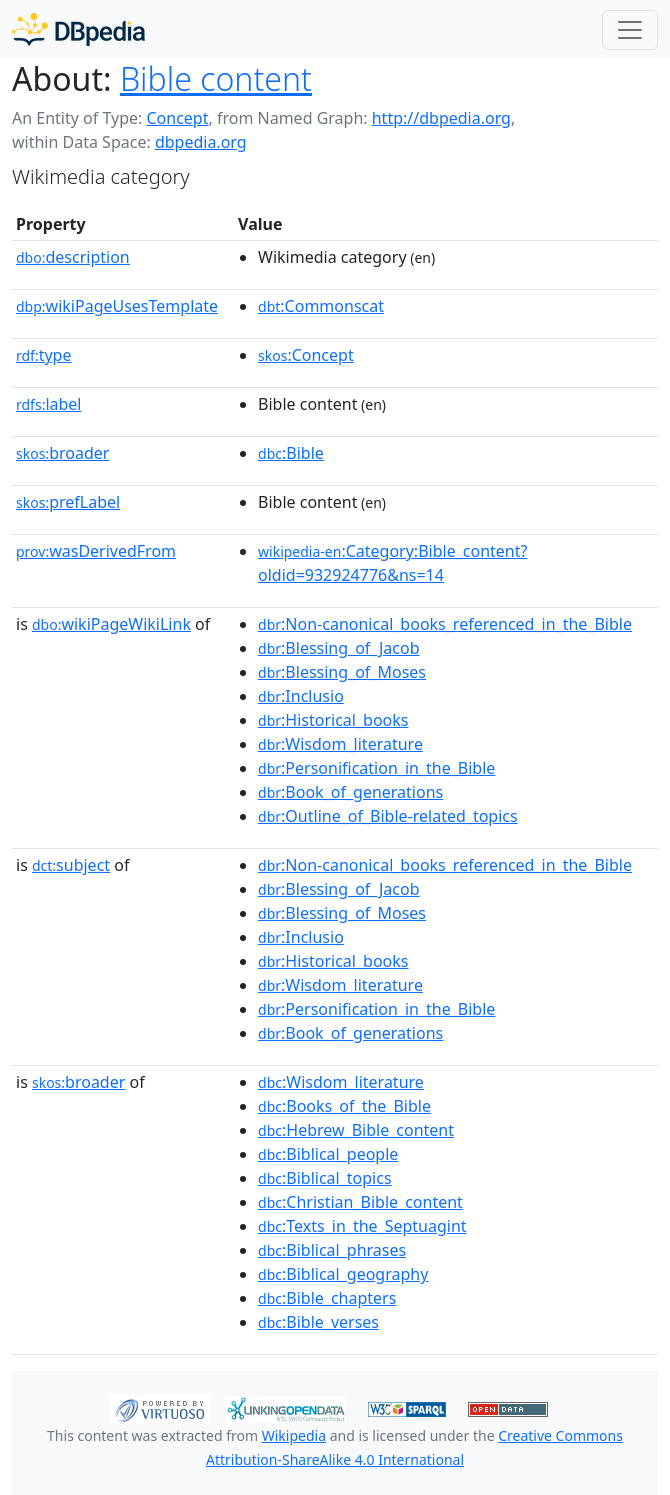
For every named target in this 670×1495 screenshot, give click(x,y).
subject (71, 865)
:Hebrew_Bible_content (356, 1130)
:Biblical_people (328, 1154)
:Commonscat (321, 306)
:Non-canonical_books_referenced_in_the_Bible (445, 624)
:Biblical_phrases (332, 1250)
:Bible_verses (318, 1322)
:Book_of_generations (350, 792)
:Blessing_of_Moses (342, 672)
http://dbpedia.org (441, 118)
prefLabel (68, 502)
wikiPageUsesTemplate (117, 306)
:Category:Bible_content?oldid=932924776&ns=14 (392, 563)
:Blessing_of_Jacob (339, 648)
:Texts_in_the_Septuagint (362, 1226)
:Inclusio (301, 696)
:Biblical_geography (343, 1274)
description (73, 257)
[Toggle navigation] (630, 30)
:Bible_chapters (327, 1298)
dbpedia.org (201, 142)
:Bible (291, 453)
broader (62, 453)
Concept (177, 118)
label (49, 404)
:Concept (306, 355)
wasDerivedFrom (96, 551)
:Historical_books (333, 720)
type (44, 355)
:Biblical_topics (325, 1178)
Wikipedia (294, 1435)
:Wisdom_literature (340, 744)
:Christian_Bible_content (360, 1202)
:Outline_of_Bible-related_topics (388, 816)
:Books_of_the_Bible (344, 1106)
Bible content (216, 78)
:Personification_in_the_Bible (376, 768)
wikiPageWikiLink (111, 624)
